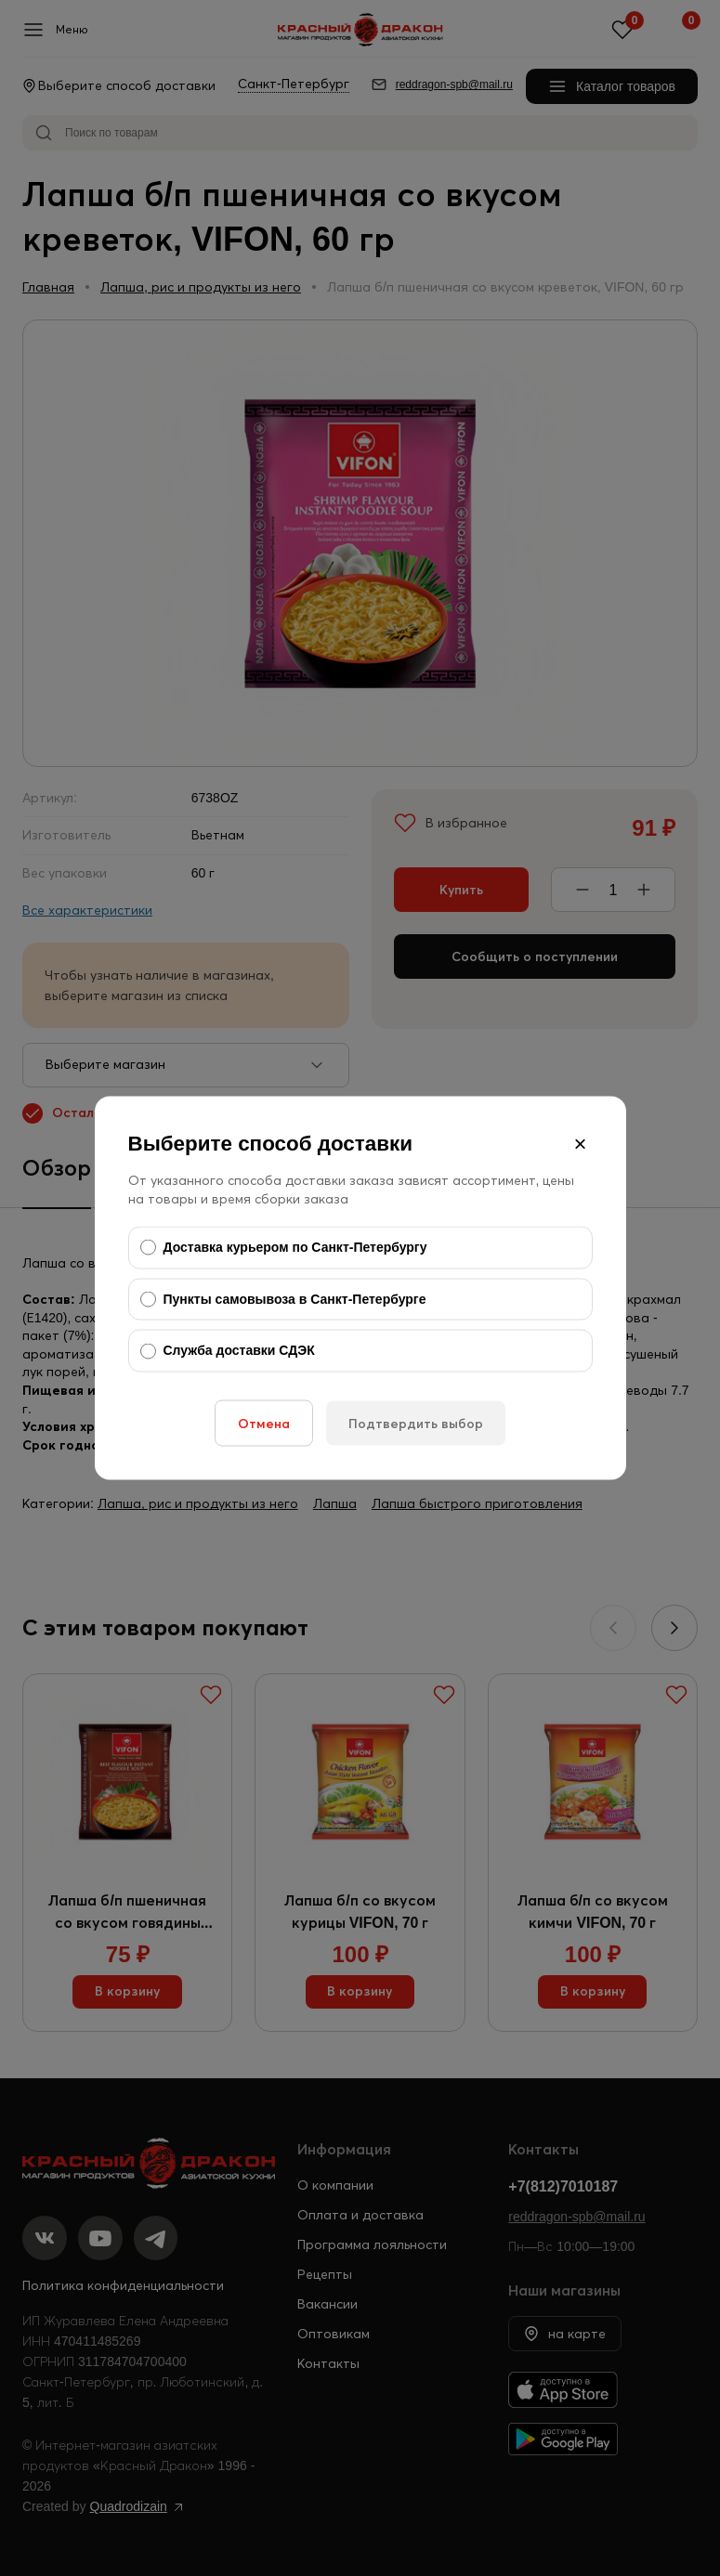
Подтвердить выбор (415, 1422)
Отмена (264, 1422)
